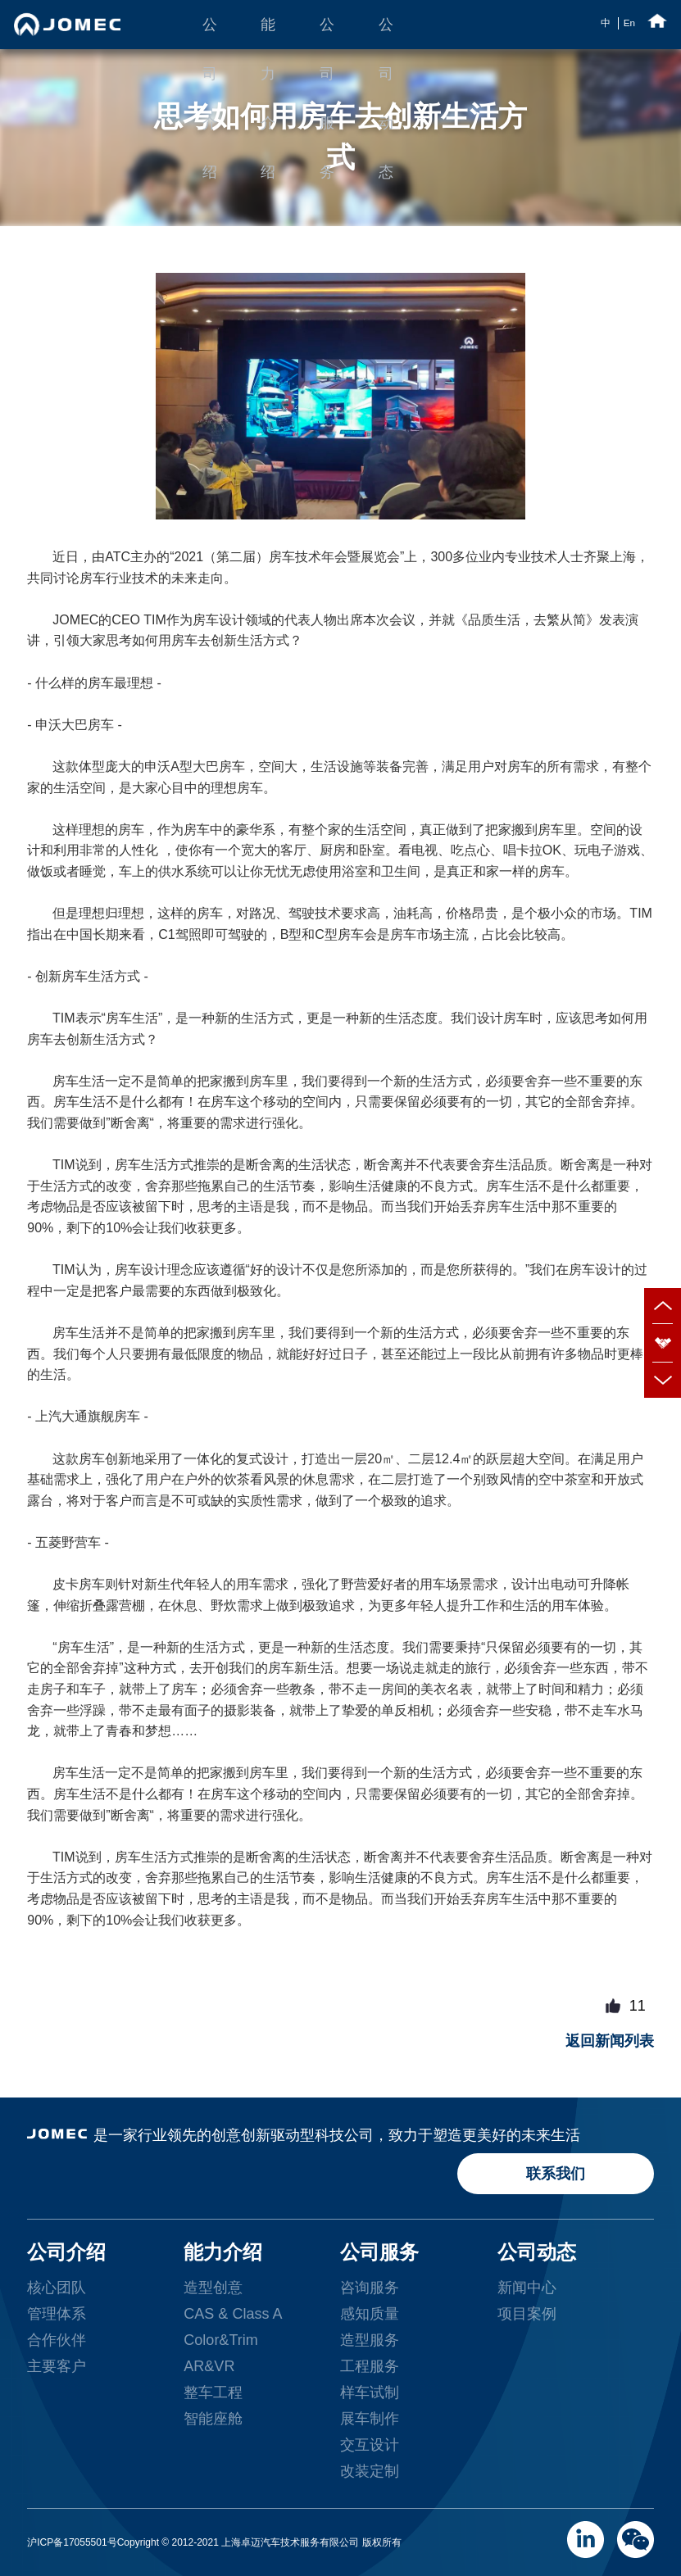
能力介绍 (268, 32)
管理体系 (56, 2314)
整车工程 (213, 2392)
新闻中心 (526, 2287)
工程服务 (369, 2366)
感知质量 (369, 2314)
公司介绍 (209, 32)
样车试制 (369, 2392)
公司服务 (327, 32)
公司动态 (386, 32)
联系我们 (555, 2174)
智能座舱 (213, 2418)
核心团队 (56, 2287)
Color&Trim (220, 2340)
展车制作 (369, 2418)
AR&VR (209, 2366)
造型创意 (213, 2287)
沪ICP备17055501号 (71, 2542)
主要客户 (56, 2366)
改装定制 (369, 2471)
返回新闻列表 (609, 2041)
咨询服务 (369, 2287)
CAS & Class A (233, 2314)
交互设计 (369, 2445)
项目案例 (526, 2314)
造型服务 (369, 2340)
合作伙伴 (56, 2340)
